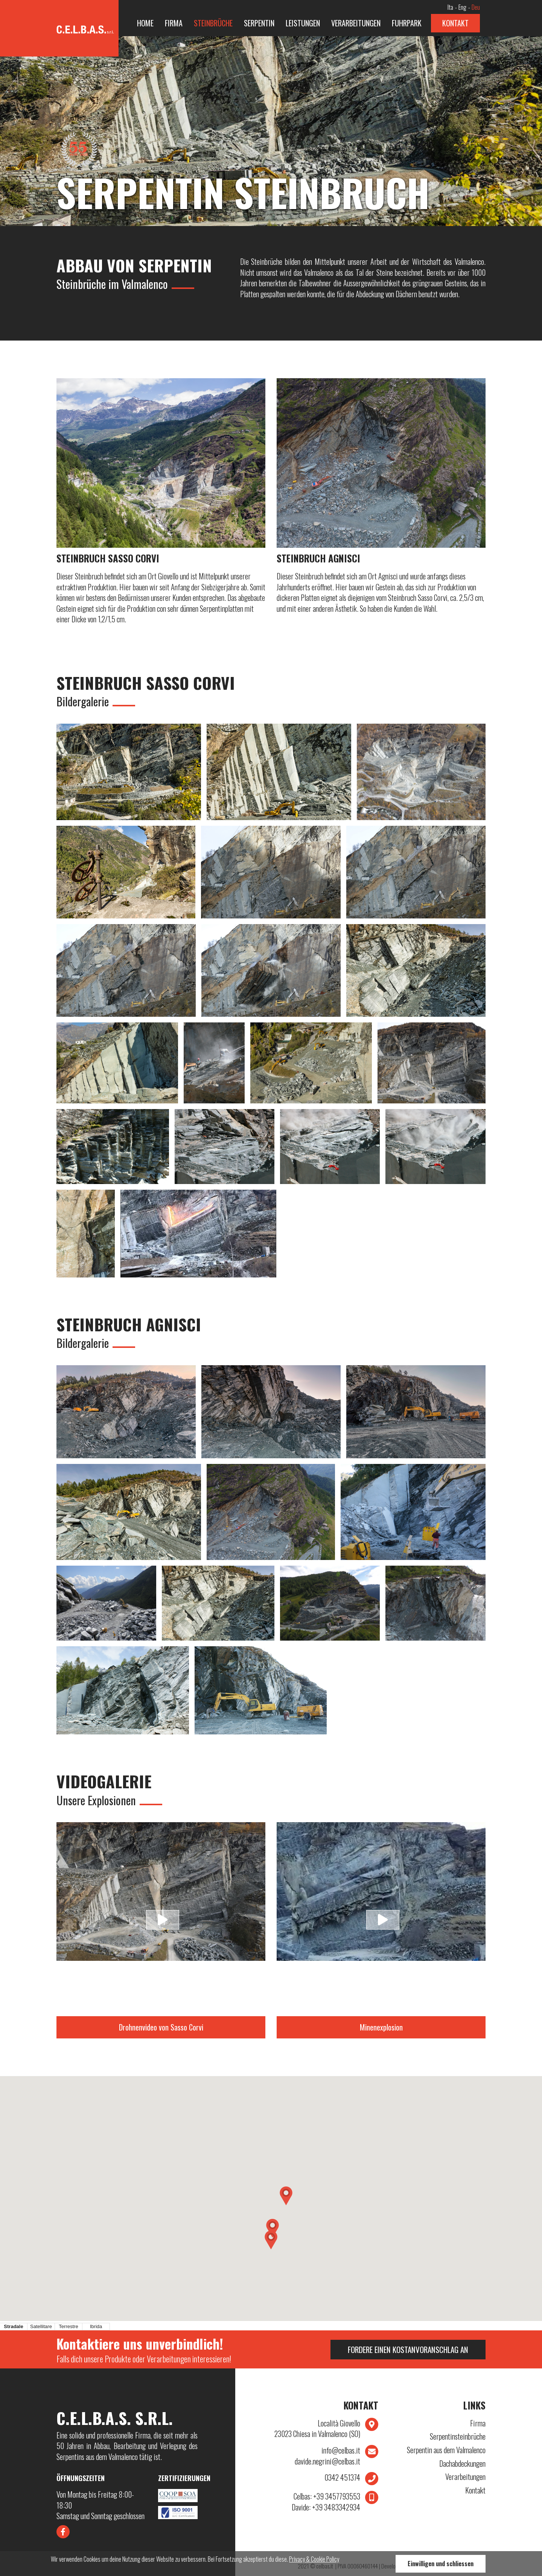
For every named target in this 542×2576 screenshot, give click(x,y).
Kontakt (455, 23)
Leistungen (303, 23)
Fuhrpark (407, 23)
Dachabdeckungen (462, 2463)
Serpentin (259, 23)
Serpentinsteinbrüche (458, 2436)
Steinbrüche (213, 23)
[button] (286, 2195)
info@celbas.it (340, 2450)
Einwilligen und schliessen (440, 2563)
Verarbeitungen (356, 23)
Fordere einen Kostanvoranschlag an (408, 2349)
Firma (174, 23)
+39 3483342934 (326, 2507)
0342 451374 (342, 2477)
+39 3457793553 (327, 2496)
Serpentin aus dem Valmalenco (446, 2450)
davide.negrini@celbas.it (327, 2461)
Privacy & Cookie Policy (314, 2559)
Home (145, 23)
